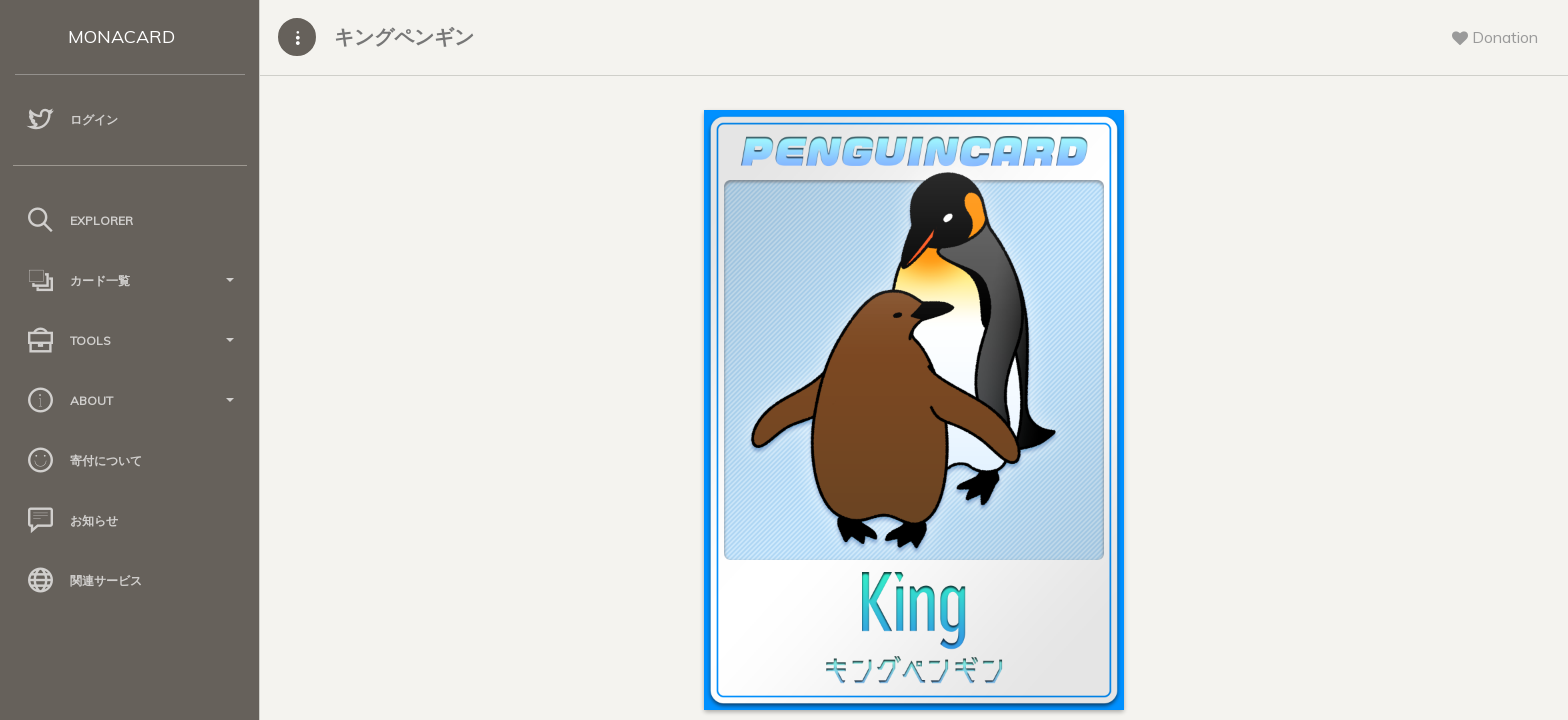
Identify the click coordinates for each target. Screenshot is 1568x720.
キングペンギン (404, 36)
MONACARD (121, 36)
